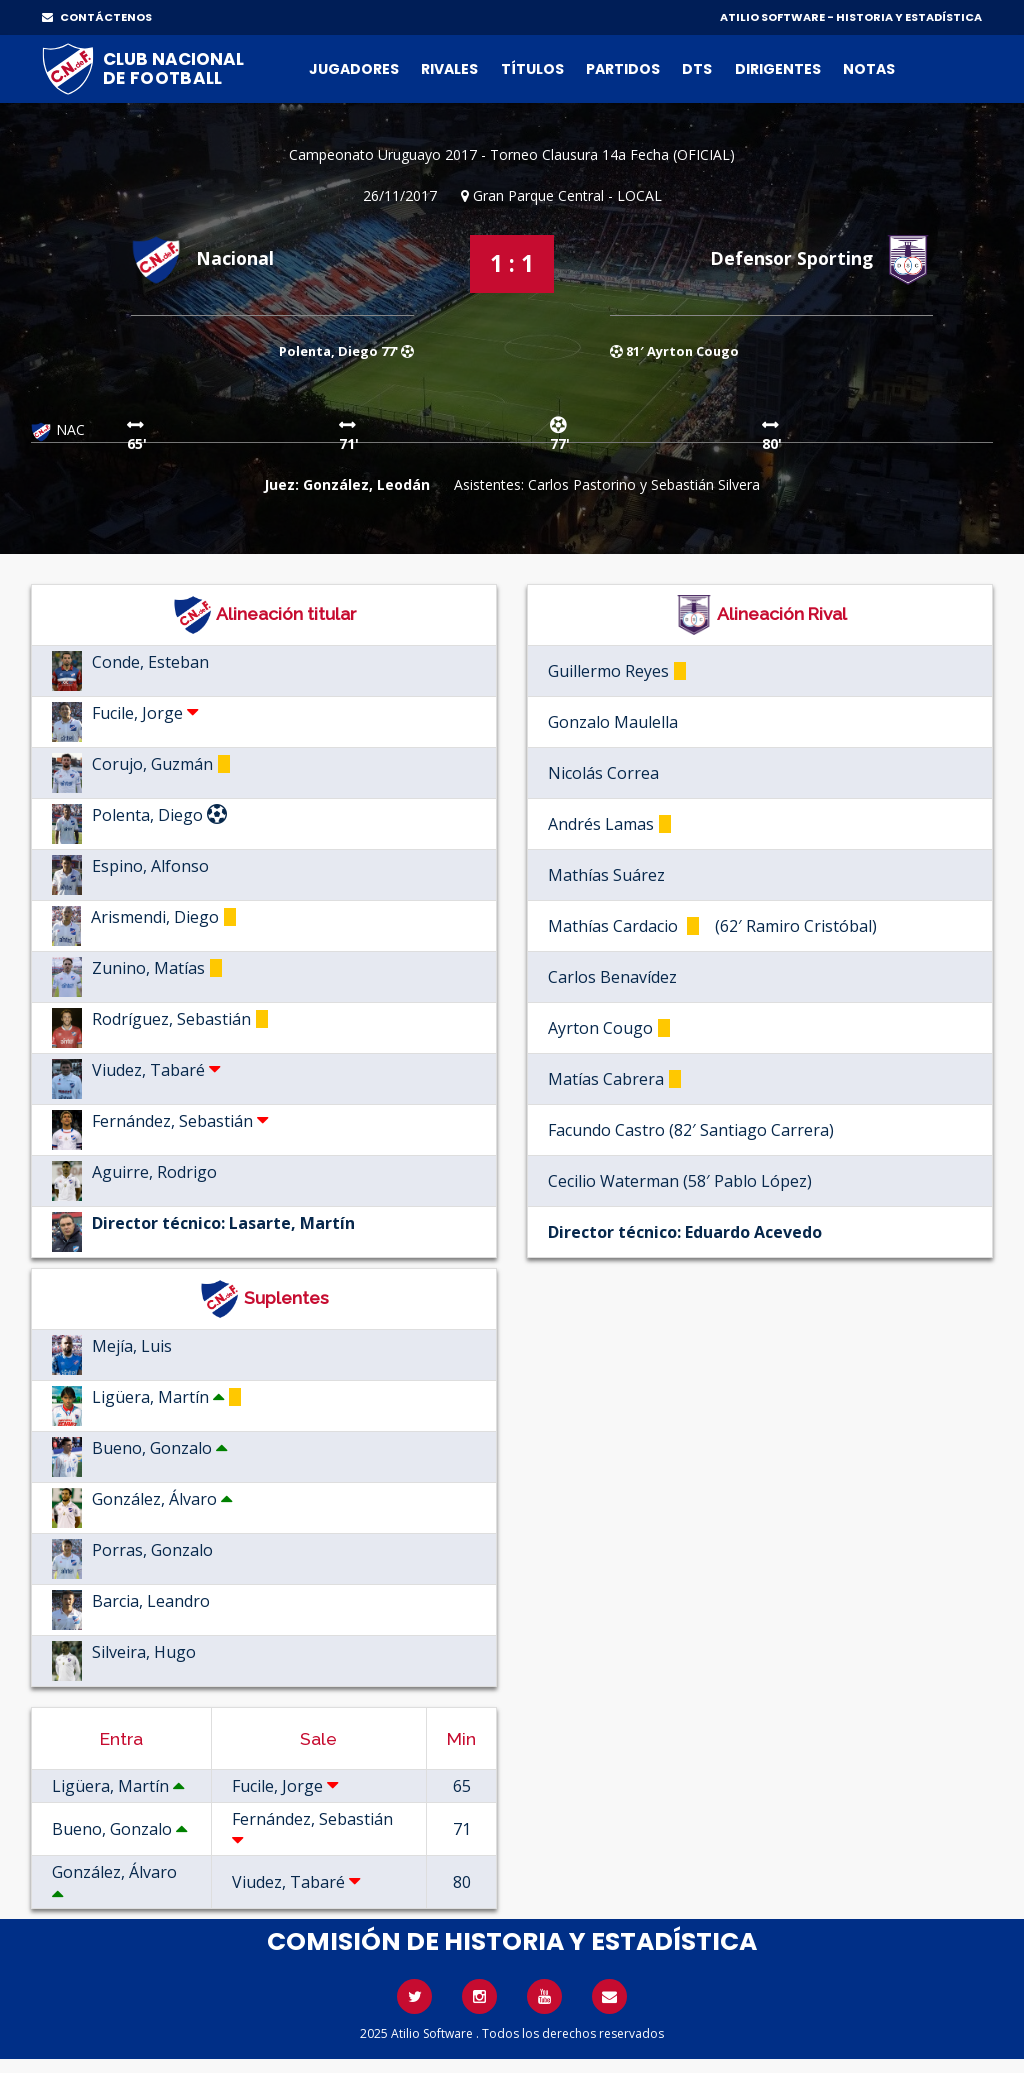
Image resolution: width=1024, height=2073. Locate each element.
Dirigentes (778, 69)
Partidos (623, 69)
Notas (869, 69)
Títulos (532, 69)
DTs (697, 69)
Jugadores (354, 69)
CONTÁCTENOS (97, 17)
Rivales (449, 69)
